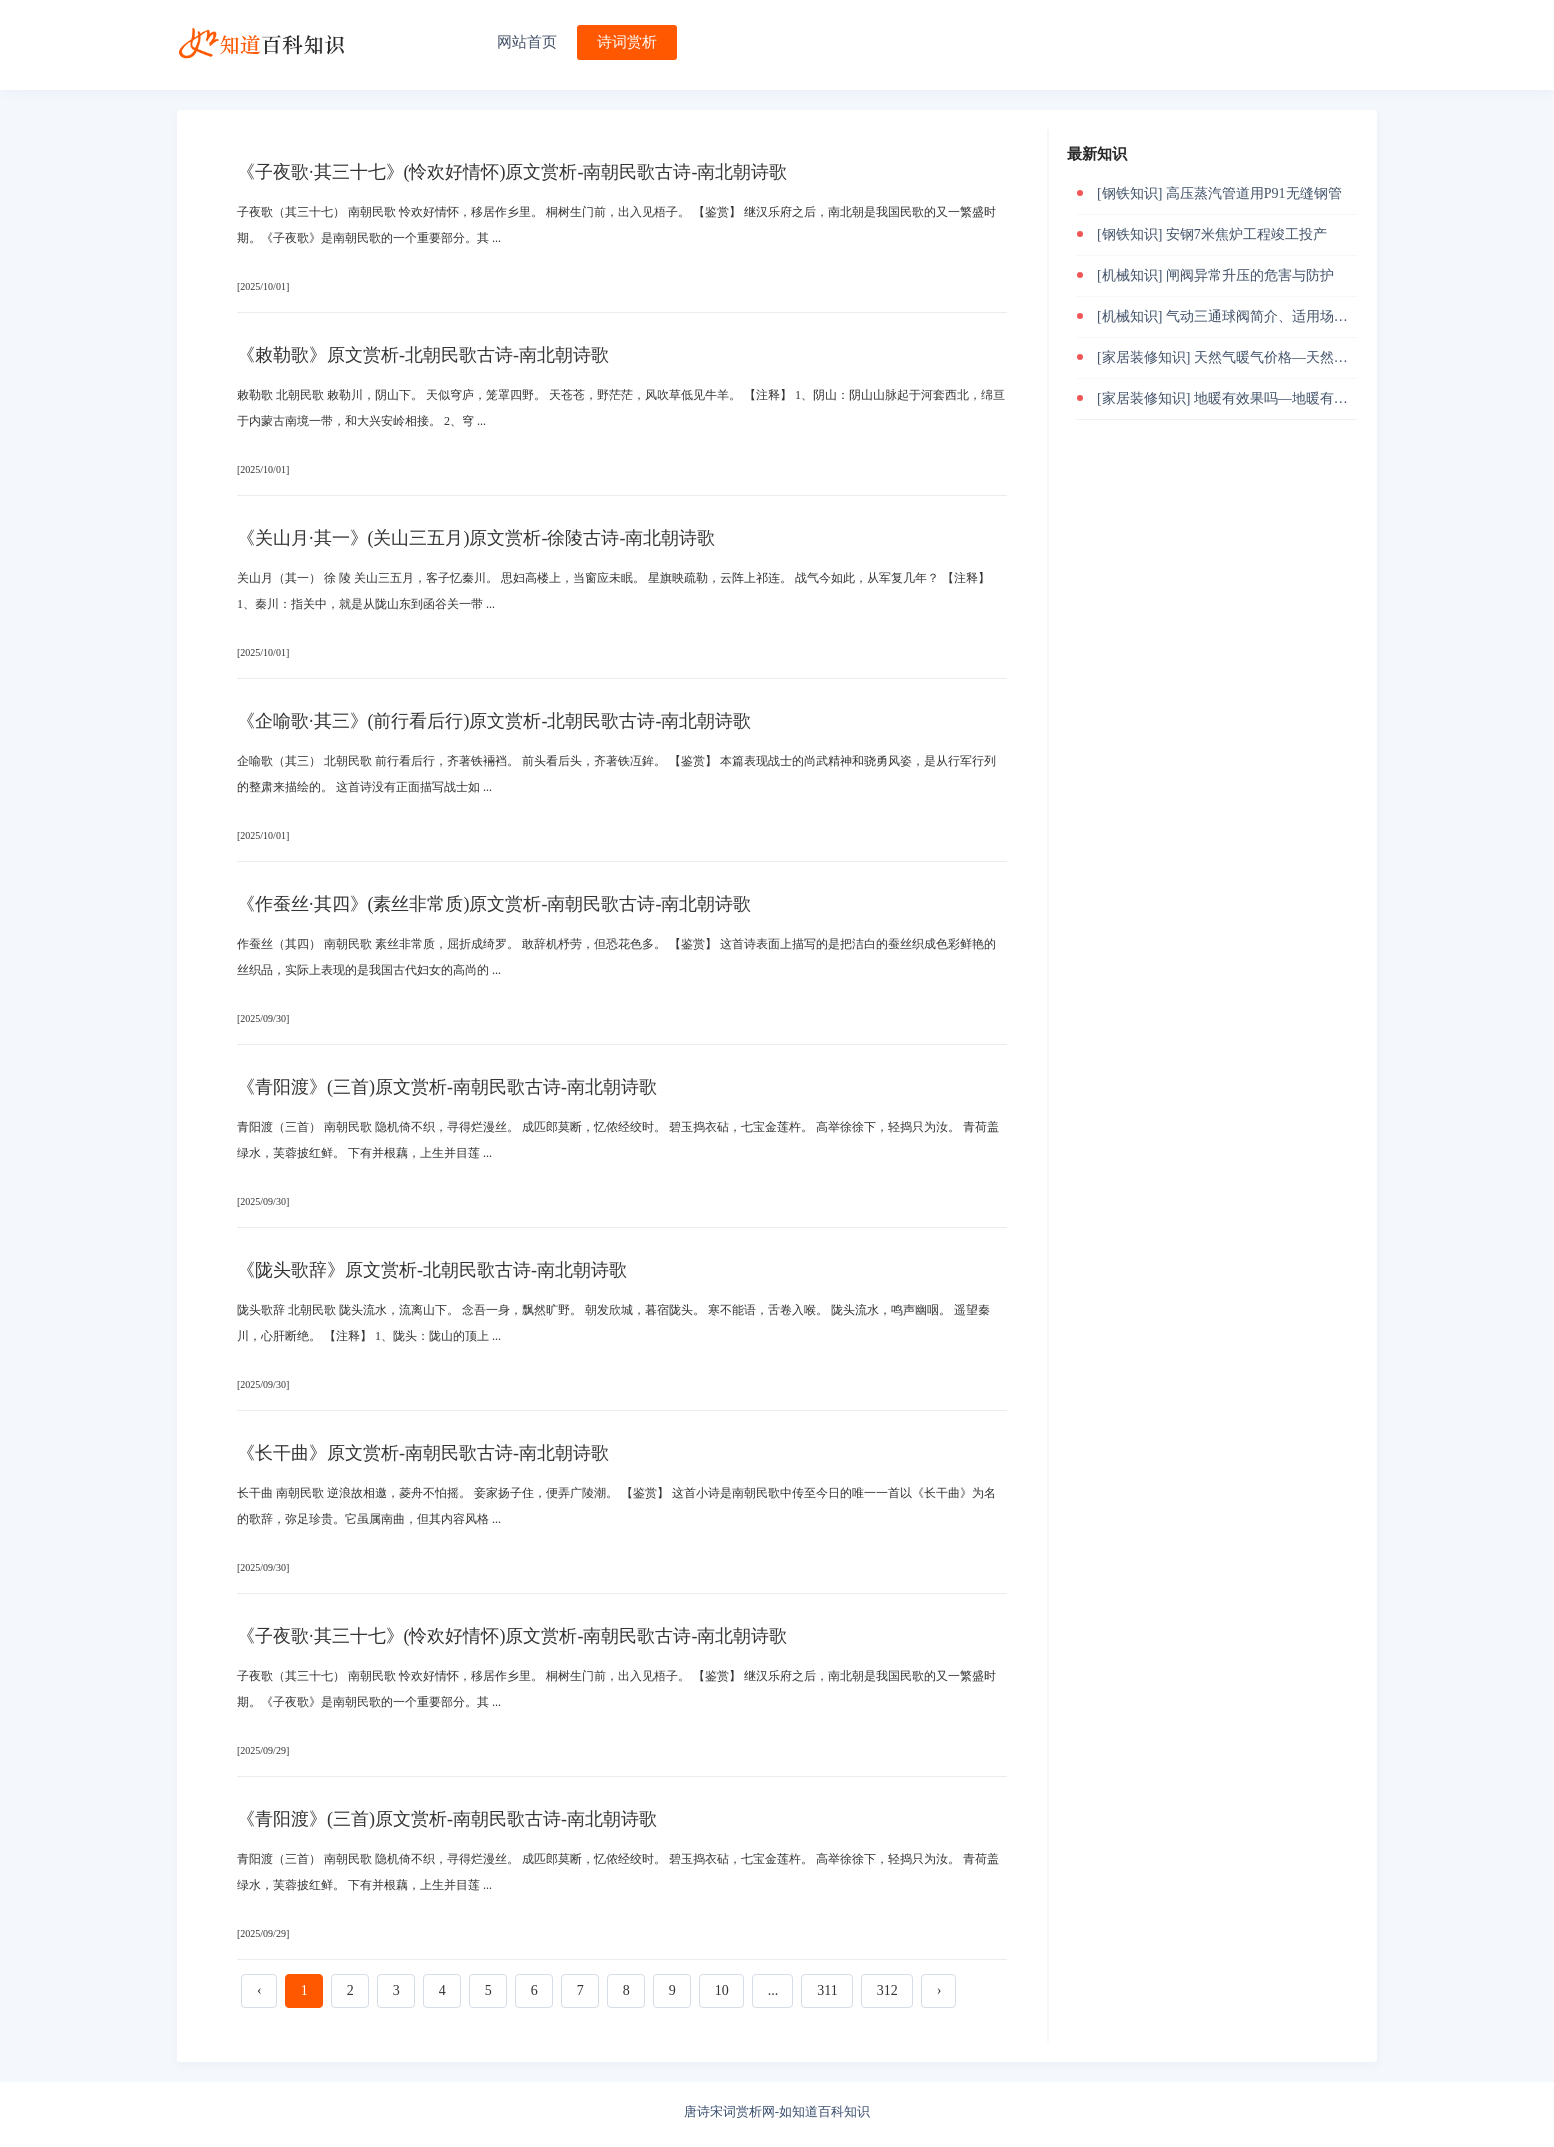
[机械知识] (1129, 275)
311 (827, 1990)
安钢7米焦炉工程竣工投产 (1246, 234)
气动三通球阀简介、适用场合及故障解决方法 (1306, 316)
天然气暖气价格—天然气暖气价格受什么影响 (1334, 357)
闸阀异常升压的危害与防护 (1250, 275)
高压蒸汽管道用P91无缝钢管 (1254, 193)
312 (887, 1990)
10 (722, 1990)
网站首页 (527, 42)
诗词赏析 (627, 42)
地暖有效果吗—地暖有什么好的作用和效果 (1327, 398)
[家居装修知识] (1143, 357)
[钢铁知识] (1129, 193)
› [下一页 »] (939, 1990)
